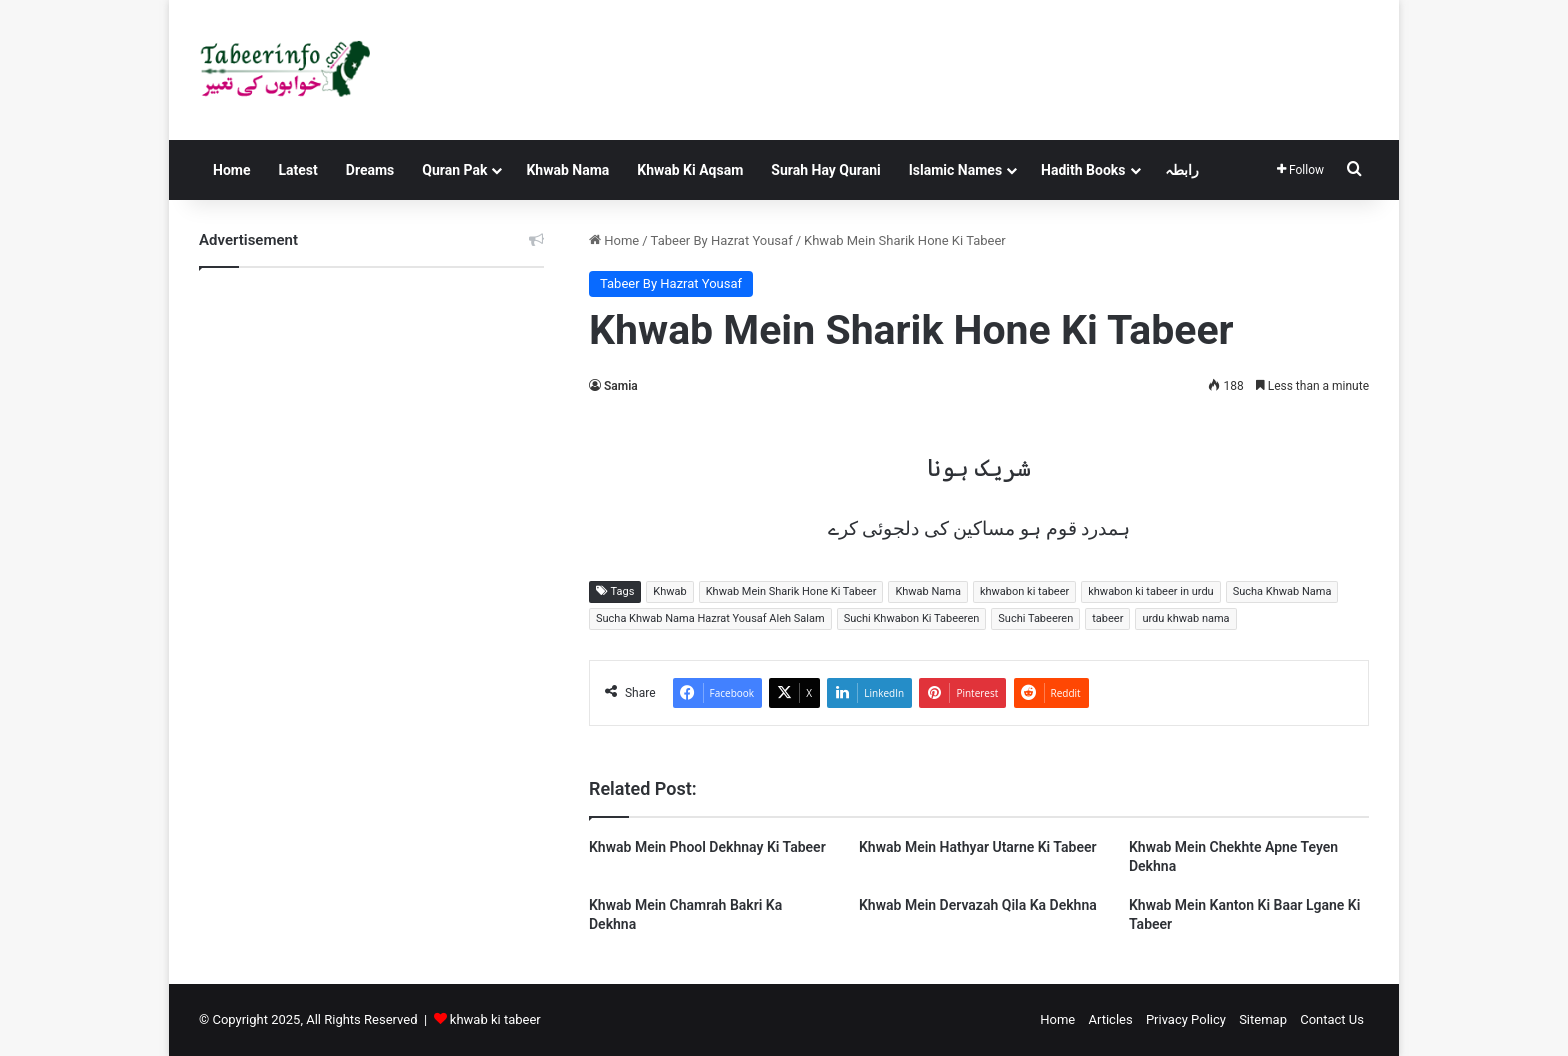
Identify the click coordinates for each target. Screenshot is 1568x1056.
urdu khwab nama (1185, 618)
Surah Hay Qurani (825, 170)
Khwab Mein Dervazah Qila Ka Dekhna (978, 905)
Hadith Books (1083, 170)
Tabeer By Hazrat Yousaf (722, 240)
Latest (297, 170)
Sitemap (1263, 1019)
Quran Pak (454, 170)
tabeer (1107, 618)
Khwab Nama (567, 170)
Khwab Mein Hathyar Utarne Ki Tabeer (978, 847)
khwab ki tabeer (495, 1019)
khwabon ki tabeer (1024, 591)
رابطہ (1182, 170)
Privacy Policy (1186, 1019)
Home (231, 170)
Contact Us (1332, 1019)
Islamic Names (955, 170)
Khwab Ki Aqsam (690, 170)
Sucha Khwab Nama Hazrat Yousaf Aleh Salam (710, 618)
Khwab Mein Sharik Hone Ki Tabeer (791, 591)
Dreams (370, 170)
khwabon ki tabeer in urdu (1150, 591)
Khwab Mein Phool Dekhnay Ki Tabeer (707, 847)
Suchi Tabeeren (1035, 618)
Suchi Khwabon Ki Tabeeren (912, 618)
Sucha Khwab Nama (1282, 591)
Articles (1110, 1019)
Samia (621, 386)
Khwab (669, 591)
